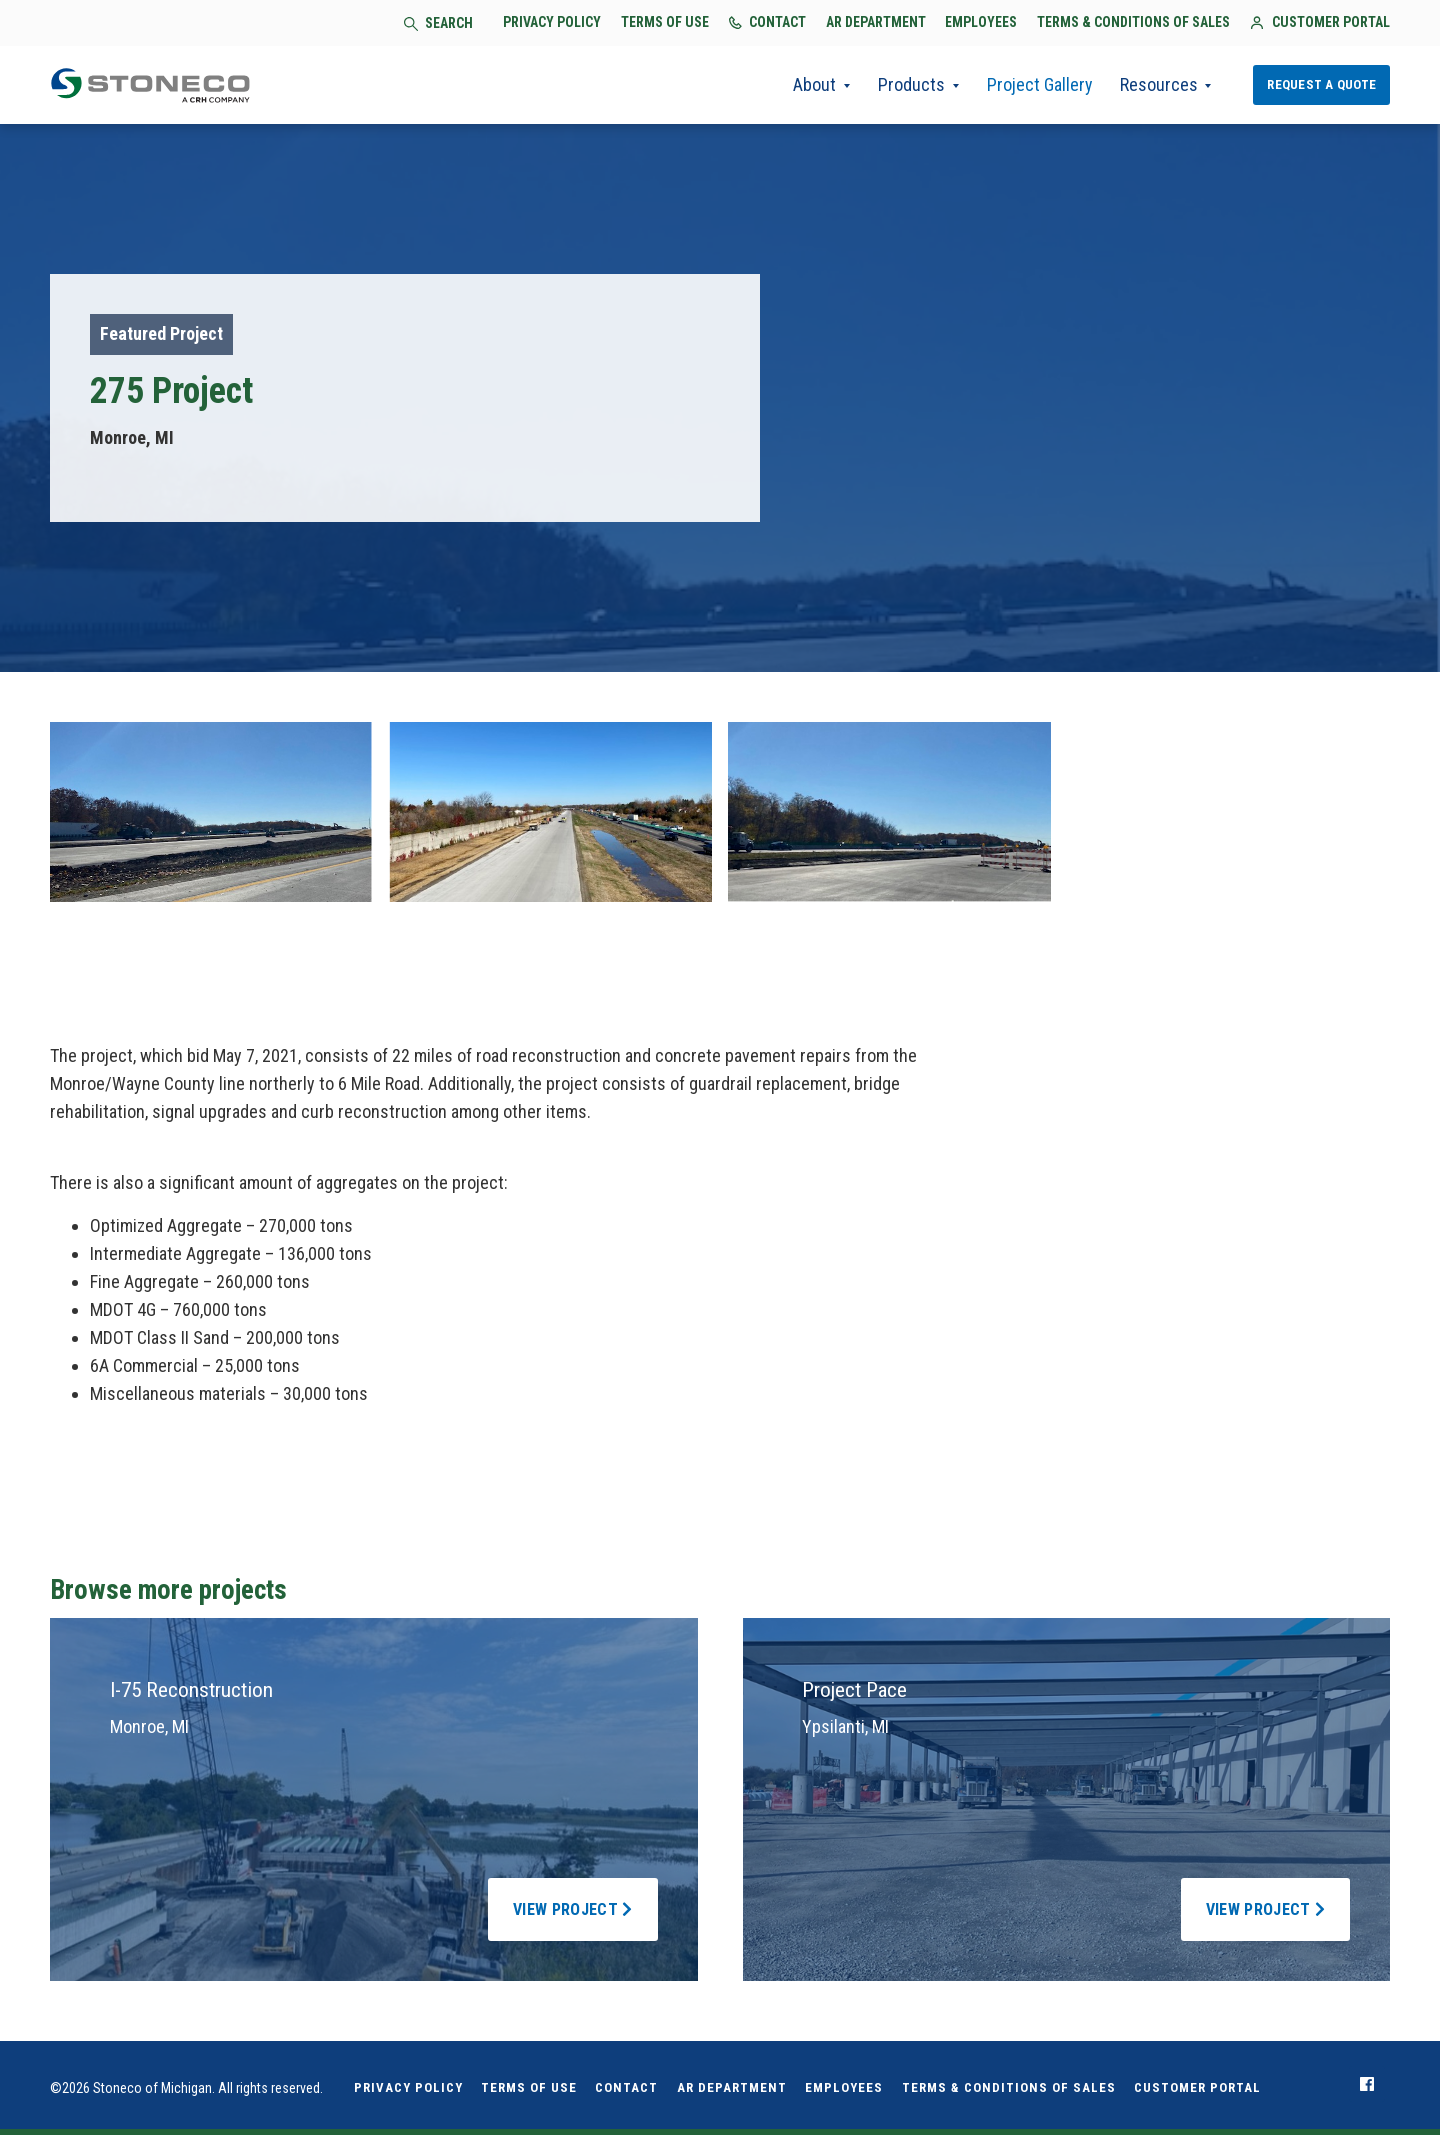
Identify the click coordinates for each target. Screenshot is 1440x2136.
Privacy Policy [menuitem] (408, 2088)
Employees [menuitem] (844, 2088)
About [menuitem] (812, 85)
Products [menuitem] (909, 85)
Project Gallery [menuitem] (1038, 85)
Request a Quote (1321, 84)
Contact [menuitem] (626, 2088)
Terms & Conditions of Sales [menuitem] (1009, 2088)
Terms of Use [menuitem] (529, 2088)
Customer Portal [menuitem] (1197, 2088)
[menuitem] (1367, 2085)
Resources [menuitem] (1158, 85)
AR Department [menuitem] (732, 2088)
